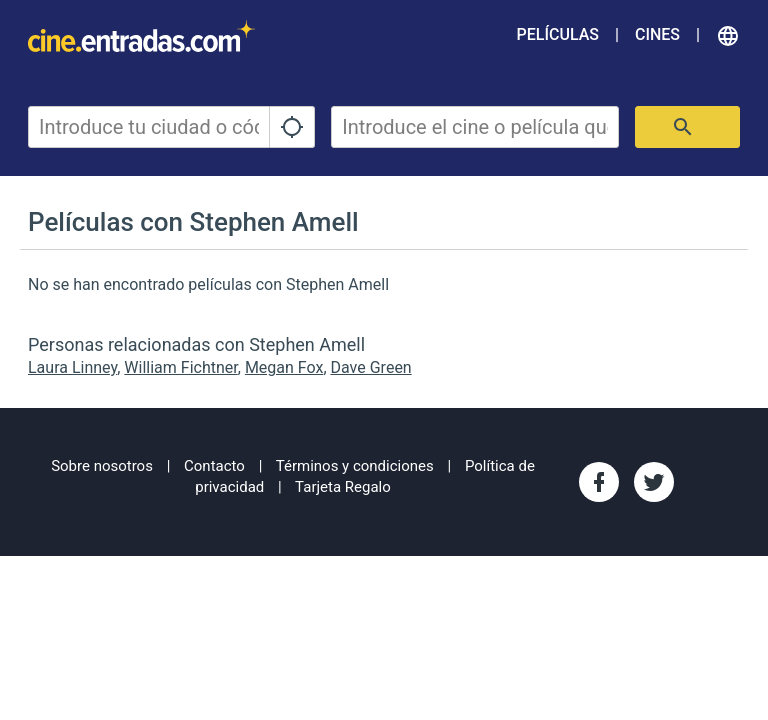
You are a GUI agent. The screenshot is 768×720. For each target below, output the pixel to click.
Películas (558, 34)
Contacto (214, 466)
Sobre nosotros (102, 466)
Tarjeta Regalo (343, 487)
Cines (657, 34)
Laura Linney (72, 367)
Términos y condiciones (355, 466)
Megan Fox (284, 367)
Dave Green (371, 367)
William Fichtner (180, 367)
